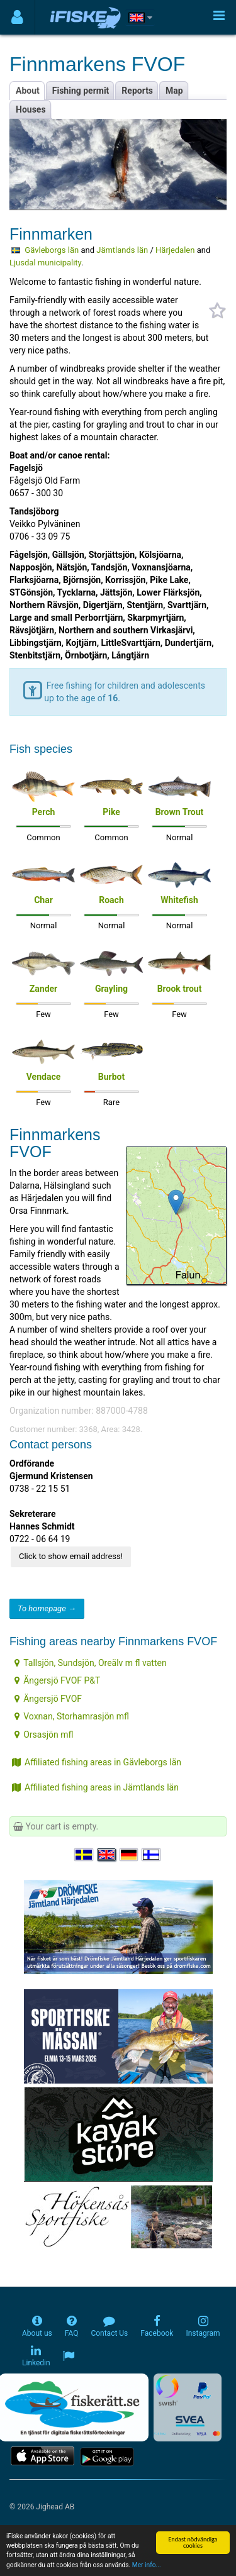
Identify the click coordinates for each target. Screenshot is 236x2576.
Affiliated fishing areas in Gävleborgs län (96, 1762)
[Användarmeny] (17, 17)
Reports (137, 91)
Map (174, 91)
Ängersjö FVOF (48, 1699)
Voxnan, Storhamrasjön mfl (71, 1716)
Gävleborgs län (52, 250)
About (28, 91)
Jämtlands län (122, 250)
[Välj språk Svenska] (84, 1855)
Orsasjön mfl (43, 1734)
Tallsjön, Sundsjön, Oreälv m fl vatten (90, 1663)
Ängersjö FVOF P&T (57, 1680)
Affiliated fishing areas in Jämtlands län (95, 1787)
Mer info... (146, 2565)
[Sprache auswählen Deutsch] (129, 1855)
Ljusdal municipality (45, 262)
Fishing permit (81, 91)
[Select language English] (107, 1855)
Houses (31, 109)
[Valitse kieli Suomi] (151, 1855)
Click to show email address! (71, 1556)
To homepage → (47, 1608)
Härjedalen (174, 250)
